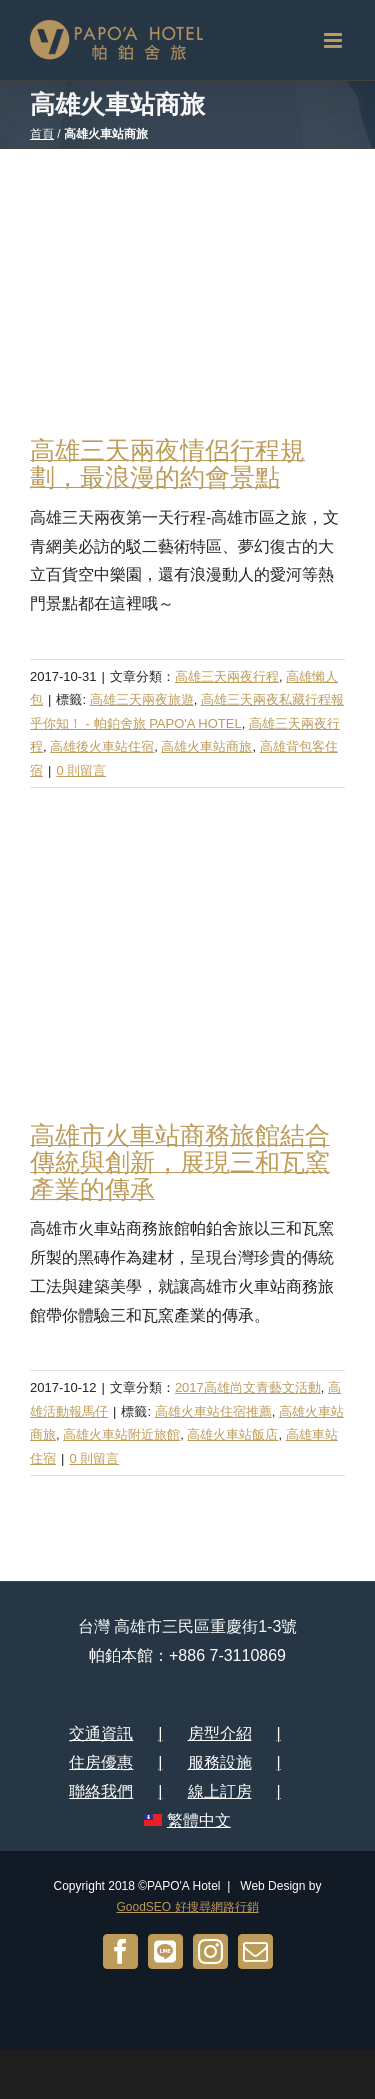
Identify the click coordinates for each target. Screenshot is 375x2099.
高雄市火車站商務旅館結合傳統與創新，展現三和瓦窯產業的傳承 (180, 1162)
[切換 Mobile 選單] (334, 40)
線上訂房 (220, 1791)
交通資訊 (101, 1733)
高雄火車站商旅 (206, 746)
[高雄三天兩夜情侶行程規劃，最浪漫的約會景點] (187, 287)
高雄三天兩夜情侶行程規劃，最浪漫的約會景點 (167, 463)
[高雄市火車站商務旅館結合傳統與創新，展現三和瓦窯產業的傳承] (187, 971)
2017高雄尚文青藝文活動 (248, 1387)
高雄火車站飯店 (232, 1434)
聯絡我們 (101, 1791)
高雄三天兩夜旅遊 (142, 699)
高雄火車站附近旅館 (121, 1434)
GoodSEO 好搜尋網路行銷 (187, 1907)
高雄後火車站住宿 (102, 746)
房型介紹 (220, 1733)
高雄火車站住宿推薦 (213, 1411)
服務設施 (220, 1762)
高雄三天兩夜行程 (227, 676)
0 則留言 (81, 770)
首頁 (42, 134)
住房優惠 (101, 1762)
